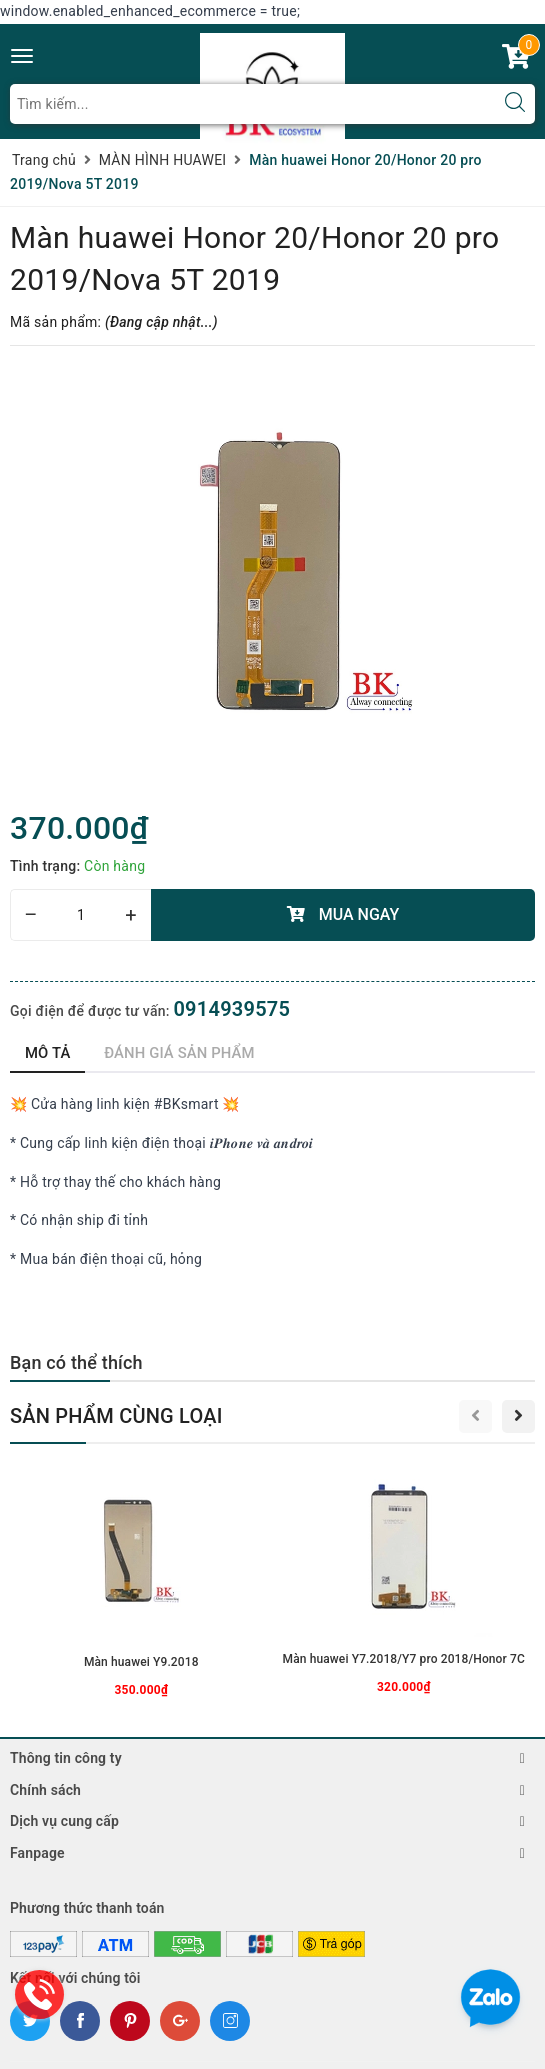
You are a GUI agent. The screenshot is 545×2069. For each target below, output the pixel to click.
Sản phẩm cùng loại (116, 1416)
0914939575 (231, 1009)
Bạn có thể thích (76, 1362)
